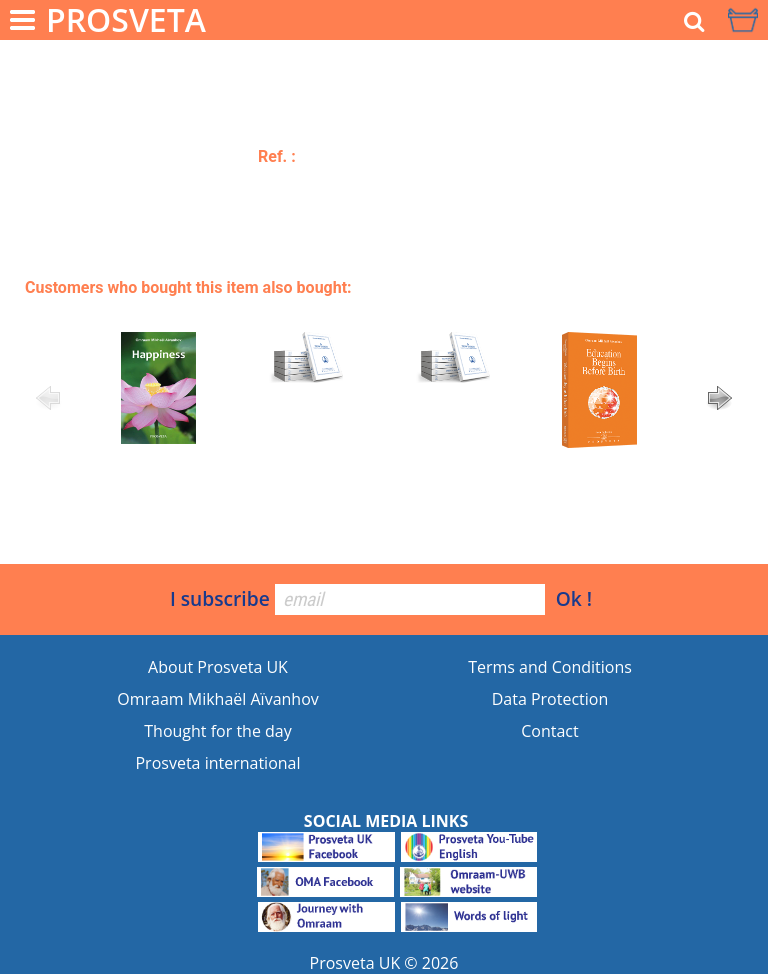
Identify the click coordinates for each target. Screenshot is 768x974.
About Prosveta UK (218, 667)
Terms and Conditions (550, 667)
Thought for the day (217, 731)
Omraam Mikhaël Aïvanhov (218, 699)
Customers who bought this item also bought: (188, 287)
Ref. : (277, 156)
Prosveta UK (355, 963)
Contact (549, 731)
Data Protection (550, 699)
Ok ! (574, 598)
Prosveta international (217, 763)
